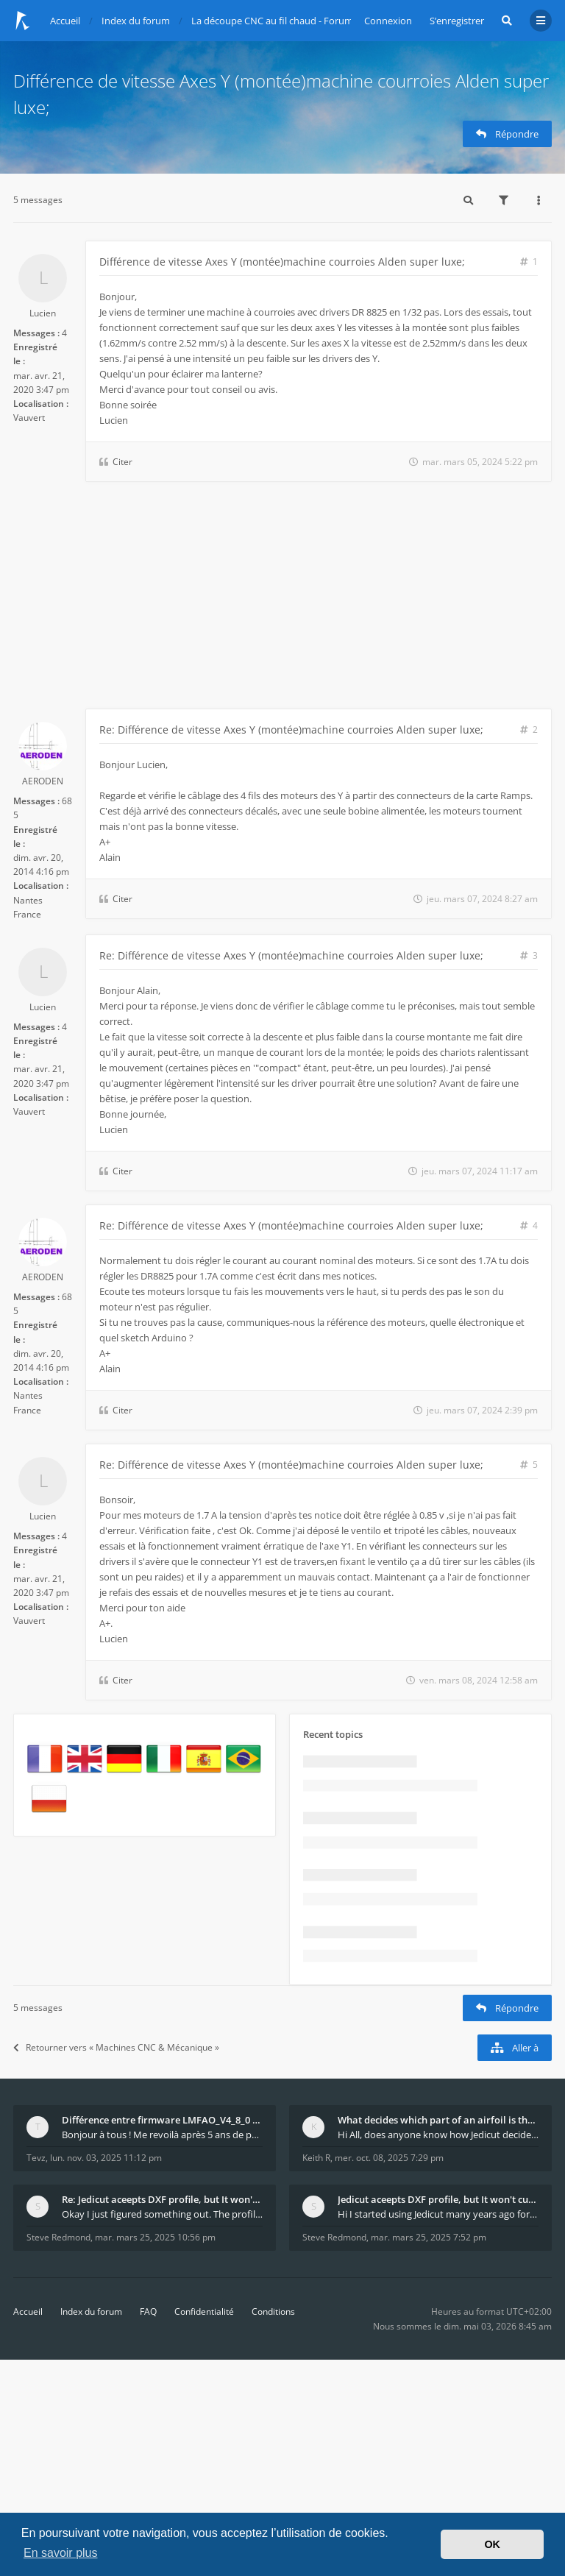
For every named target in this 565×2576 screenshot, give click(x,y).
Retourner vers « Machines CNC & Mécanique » (116, 2047)
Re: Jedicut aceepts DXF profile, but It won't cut (162, 2199)
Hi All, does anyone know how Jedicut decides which (438, 2134)
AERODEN (42, 781)
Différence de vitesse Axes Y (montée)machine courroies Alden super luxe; (282, 262)
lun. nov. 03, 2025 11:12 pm (106, 2157)
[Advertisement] (282, 598)
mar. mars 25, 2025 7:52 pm (428, 2237)
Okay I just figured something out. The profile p (162, 2214)
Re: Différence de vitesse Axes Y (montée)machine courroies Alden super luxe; (291, 730)
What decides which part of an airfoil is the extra (438, 2119)
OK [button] (492, 2544)
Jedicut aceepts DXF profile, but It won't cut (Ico (438, 2199)
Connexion (388, 20)
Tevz (36, 2157)
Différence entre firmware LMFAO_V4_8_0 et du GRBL (162, 2119)
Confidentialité (204, 2311)
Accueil (28, 2311)
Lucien (42, 313)
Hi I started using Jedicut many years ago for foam (438, 2214)
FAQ (148, 2311)
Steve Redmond (58, 2237)
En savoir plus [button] (61, 2553)
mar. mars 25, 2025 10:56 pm (155, 2237)
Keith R (316, 2157)
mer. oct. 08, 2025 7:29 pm (389, 2157)
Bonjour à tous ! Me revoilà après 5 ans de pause (162, 2134)
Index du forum (91, 2311)
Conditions (273, 2311)
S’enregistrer (457, 20)
